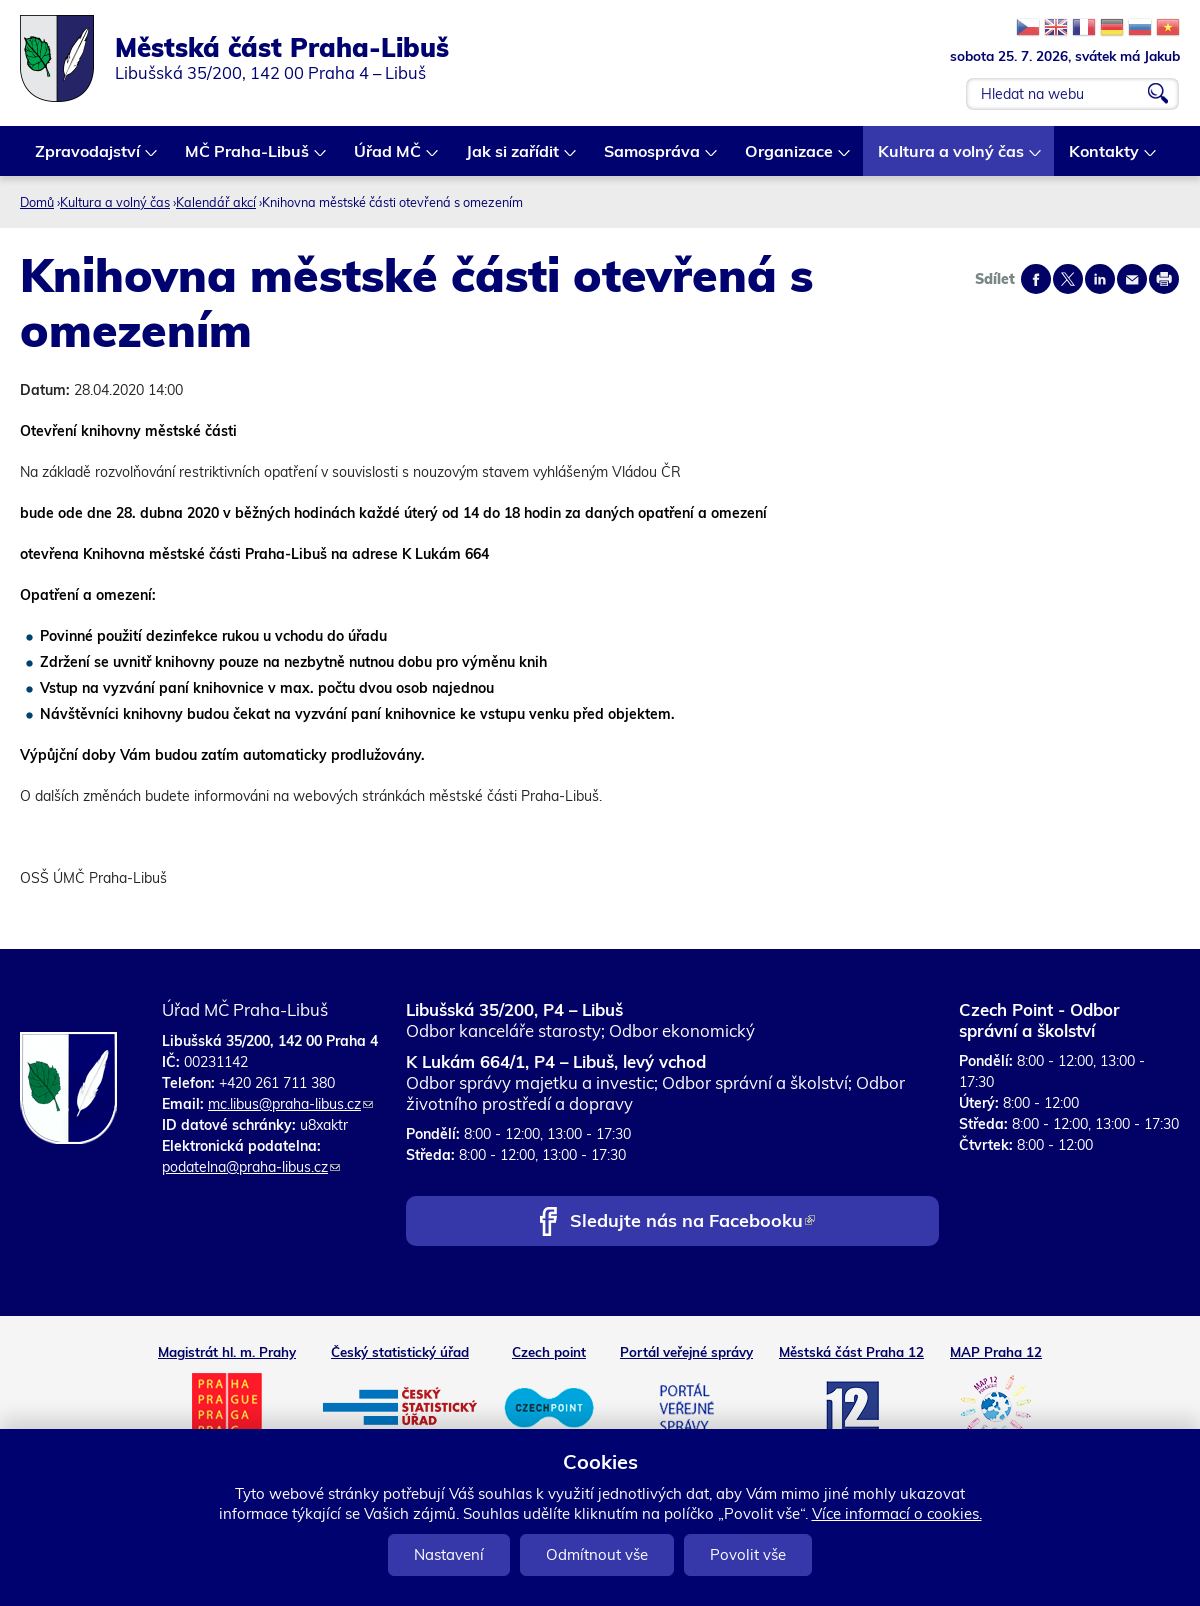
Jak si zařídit (513, 158)
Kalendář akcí (216, 202)
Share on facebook (1036, 279)
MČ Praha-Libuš (248, 158)
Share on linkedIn (1100, 279)
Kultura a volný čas (952, 158)
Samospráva (653, 158)
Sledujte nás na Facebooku (692, 1222)
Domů (37, 202)
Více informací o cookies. (897, 1513)
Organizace (790, 158)
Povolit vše (748, 1554)
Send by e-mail (1132, 279)
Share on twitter (1068, 279)
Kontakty (1105, 158)
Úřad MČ (388, 158)
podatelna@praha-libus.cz (251, 1167)
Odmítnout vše (597, 1554)
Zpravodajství (88, 158)
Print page (1164, 279)
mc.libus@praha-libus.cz (290, 1104)
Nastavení (449, 1554)
